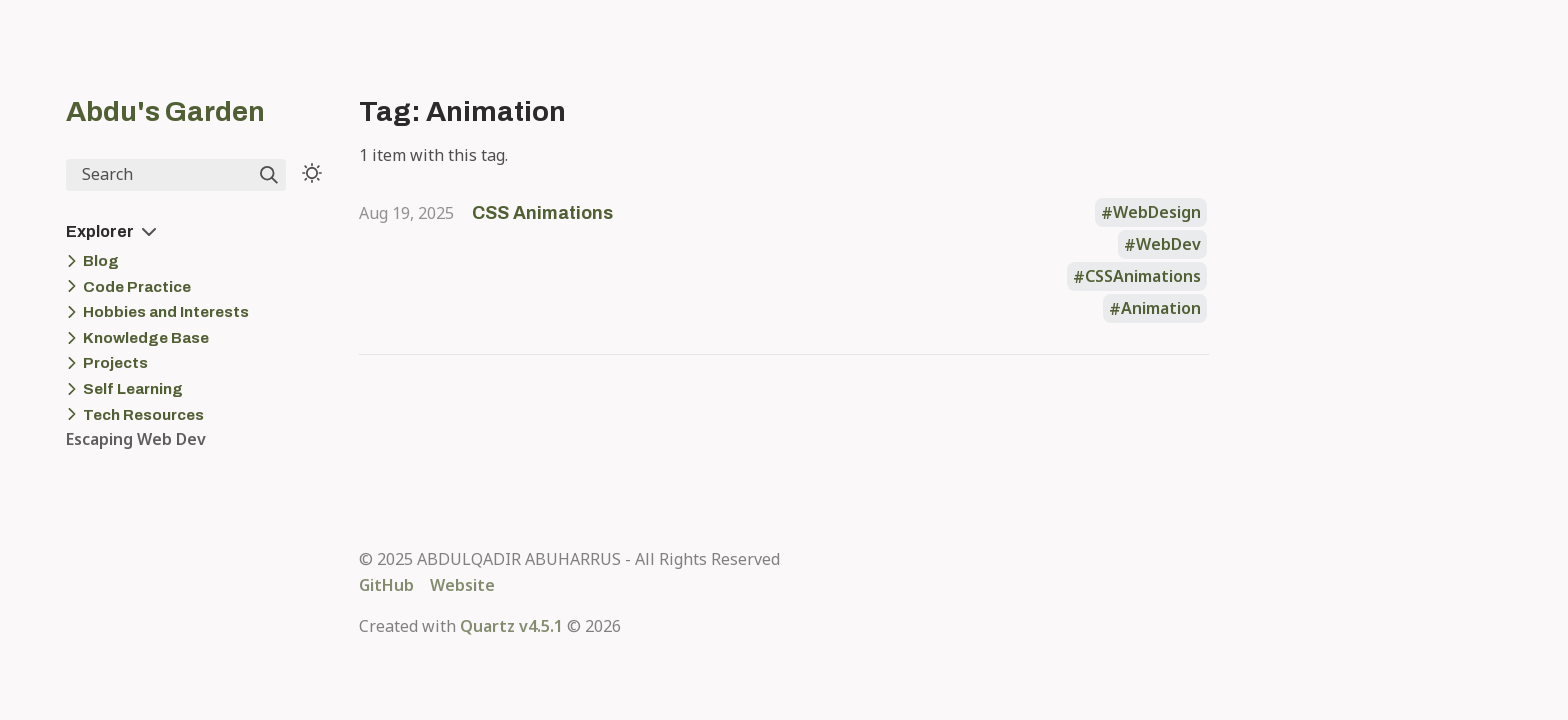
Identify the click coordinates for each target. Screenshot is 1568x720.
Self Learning (133, 389)
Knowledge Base (146, 338)
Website (462, 585)
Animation (1161, 309)
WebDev (1168, 245)
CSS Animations (542, 213)
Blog (101, 261)
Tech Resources (143, 415)
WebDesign (1157, 213)
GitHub (386, 585)
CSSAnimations (1143, 277)
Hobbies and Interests (166, 312)
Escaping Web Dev (136, 439)
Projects (115, 363)
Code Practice (137, 287)
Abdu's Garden (165, 111)
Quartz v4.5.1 (511, 626)
